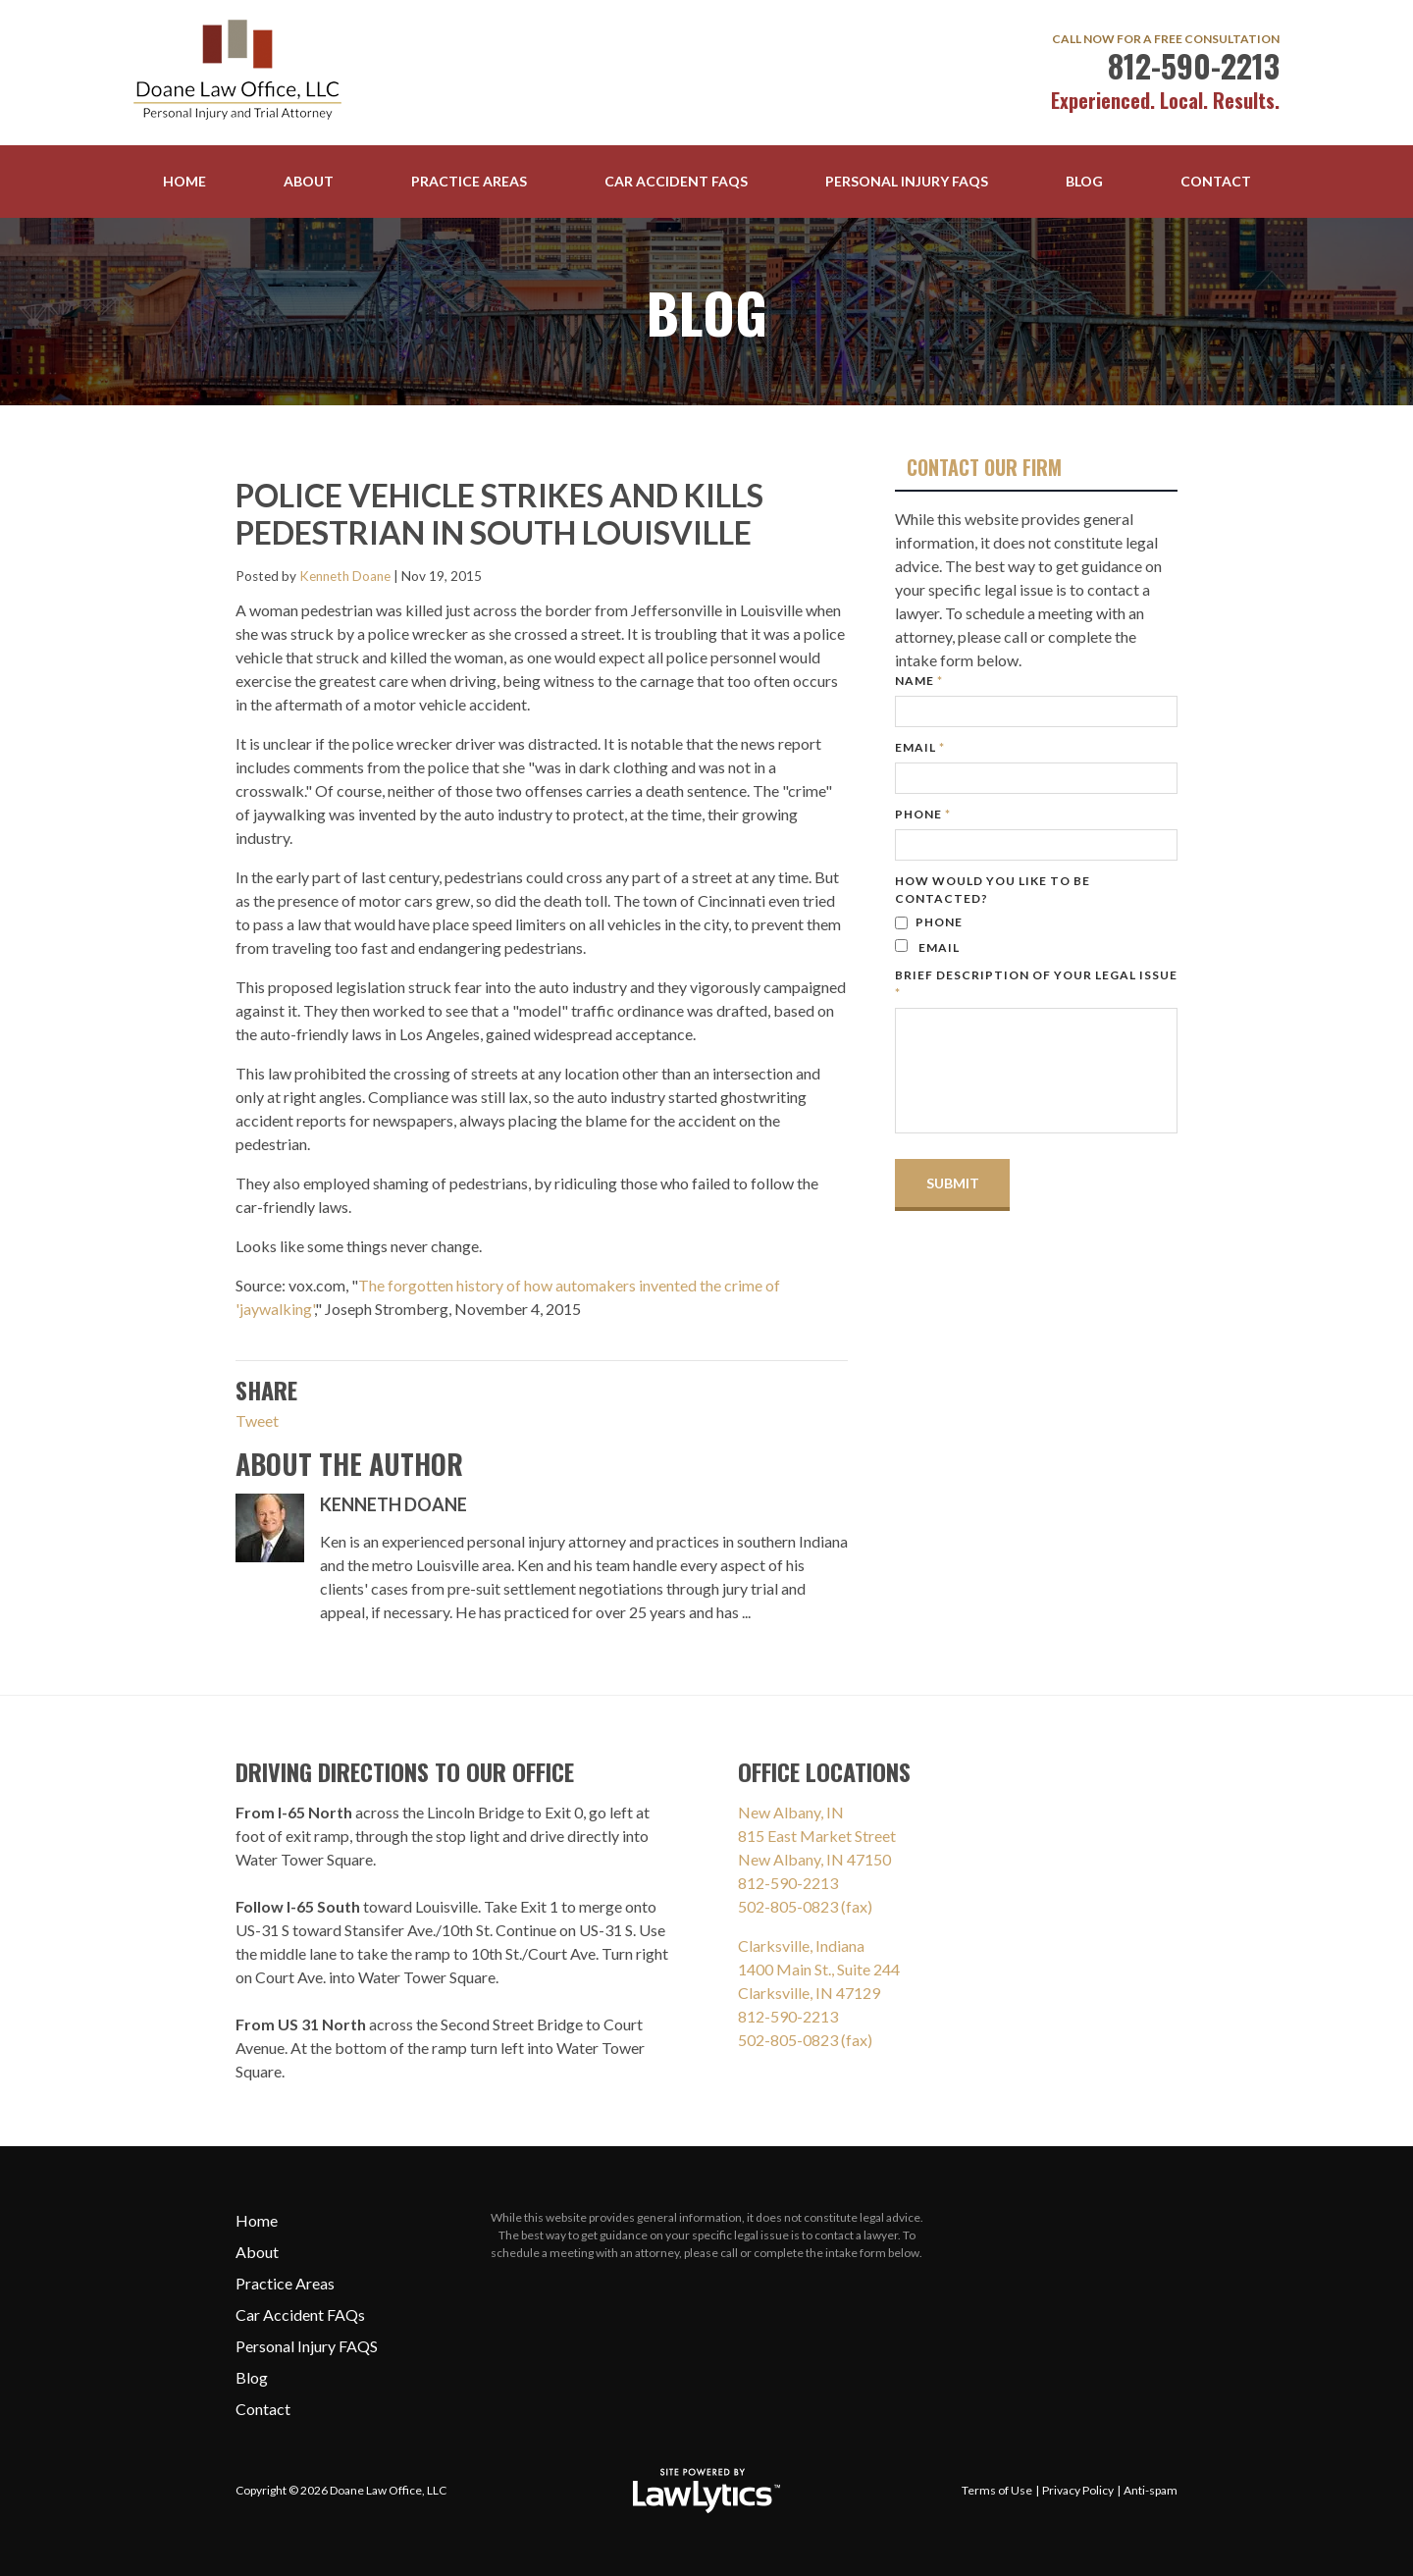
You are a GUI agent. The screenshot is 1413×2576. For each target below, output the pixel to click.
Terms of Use (997, 2490)
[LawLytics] (706, 2490)
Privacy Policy (1078, 2490)
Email (920, 747)
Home (184, 181)
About (309, 181)
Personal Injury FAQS (906, 181)
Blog (1084, 181)
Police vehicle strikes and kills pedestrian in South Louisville (499, 514)
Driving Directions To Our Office (405, 1771)
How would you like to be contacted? (992, 889)
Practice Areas (469, 181)
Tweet (257, 1420)
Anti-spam (1151, 2490)
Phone (923, 814)
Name (919, 680)
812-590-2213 (1194, 65)
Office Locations (824, 1771)
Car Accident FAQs (676, 181)
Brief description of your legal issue (1036, 984)
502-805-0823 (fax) (805, 1906)
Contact (1215, 181)
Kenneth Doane (345, 576)
